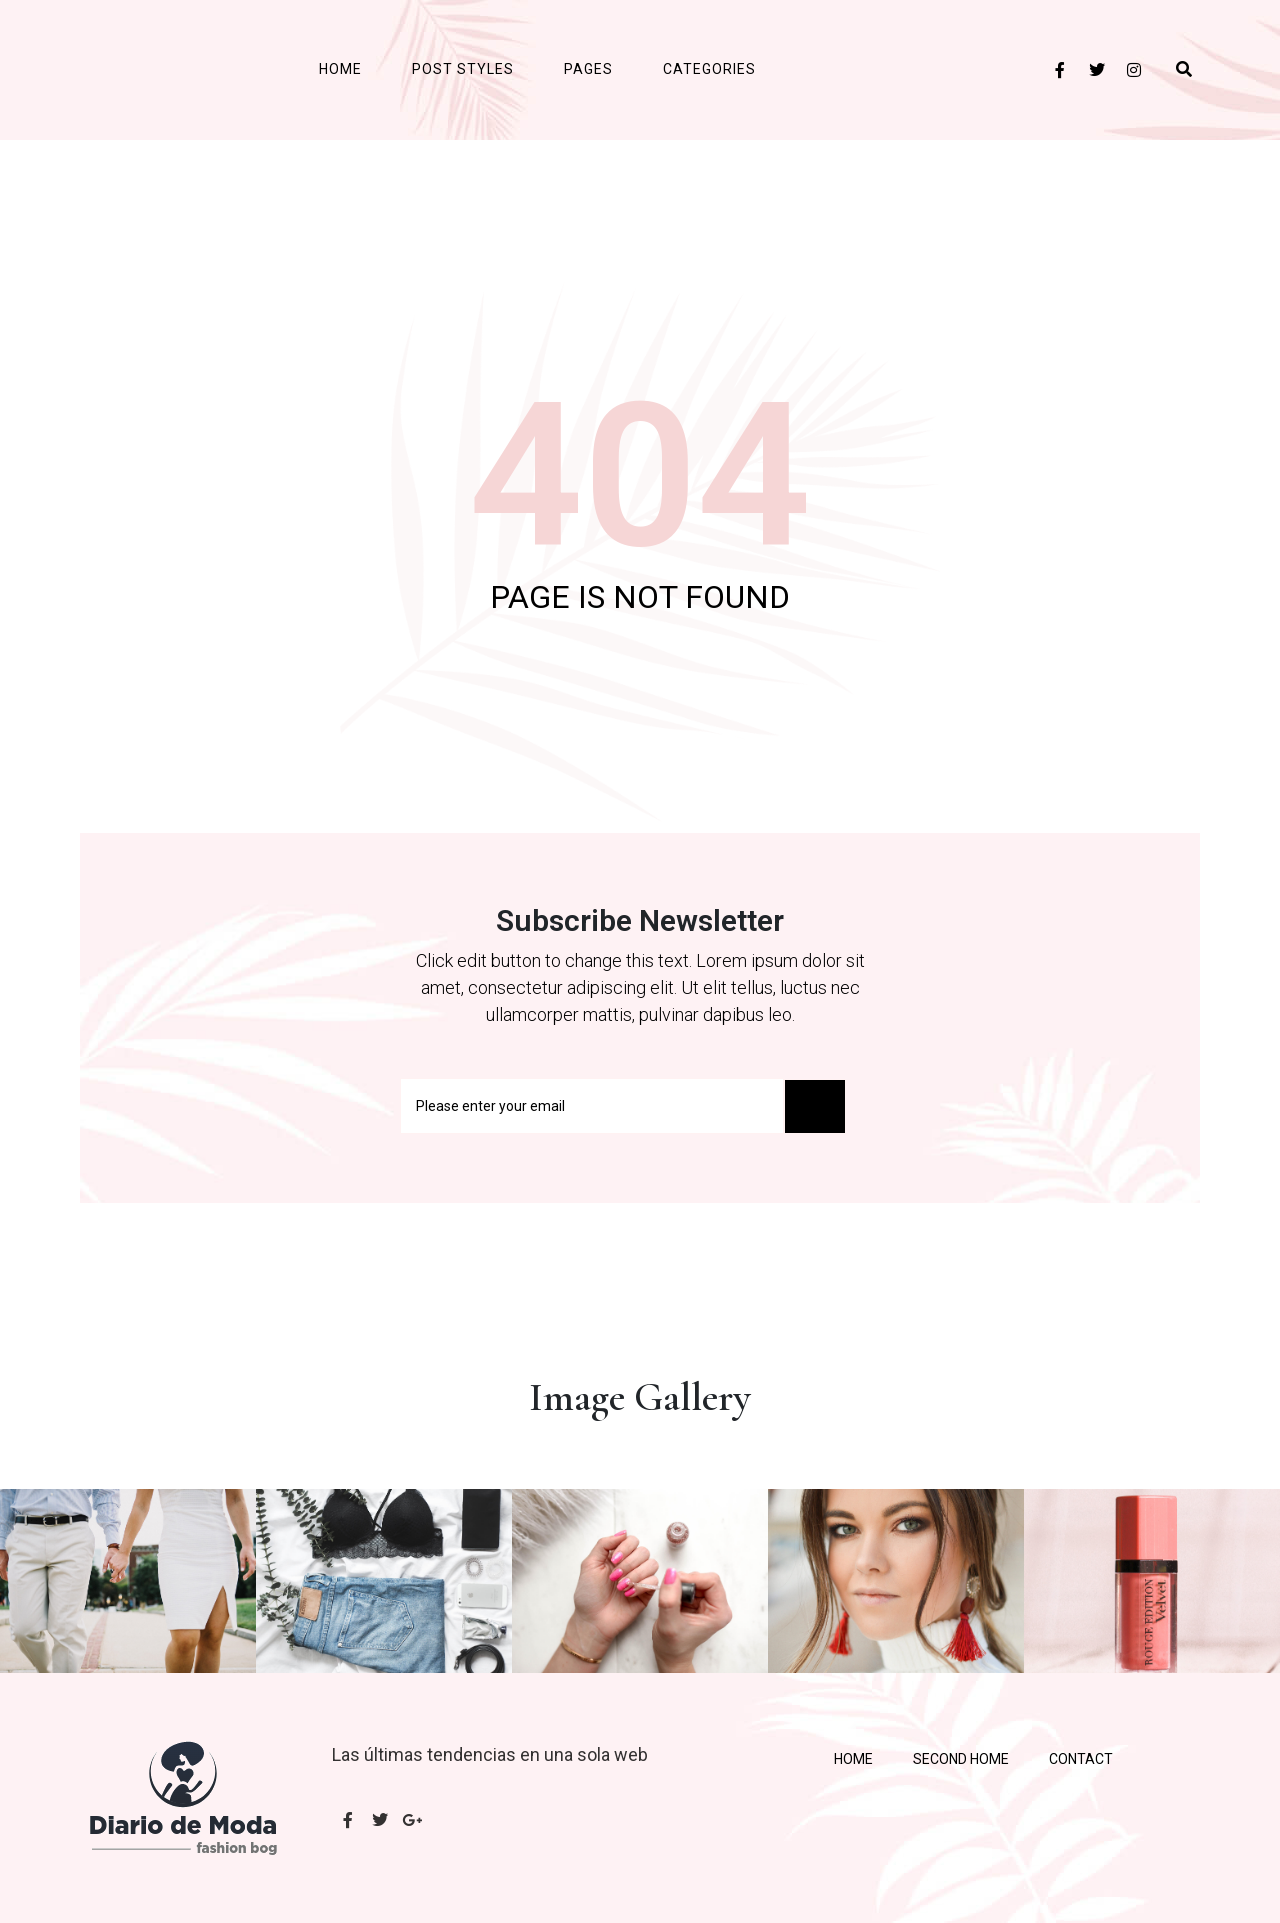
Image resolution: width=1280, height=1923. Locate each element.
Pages (588, 69)
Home (340, 69)
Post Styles (463, 69)
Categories (709, 69)
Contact (1081, 1759)
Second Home (961, 1759)
